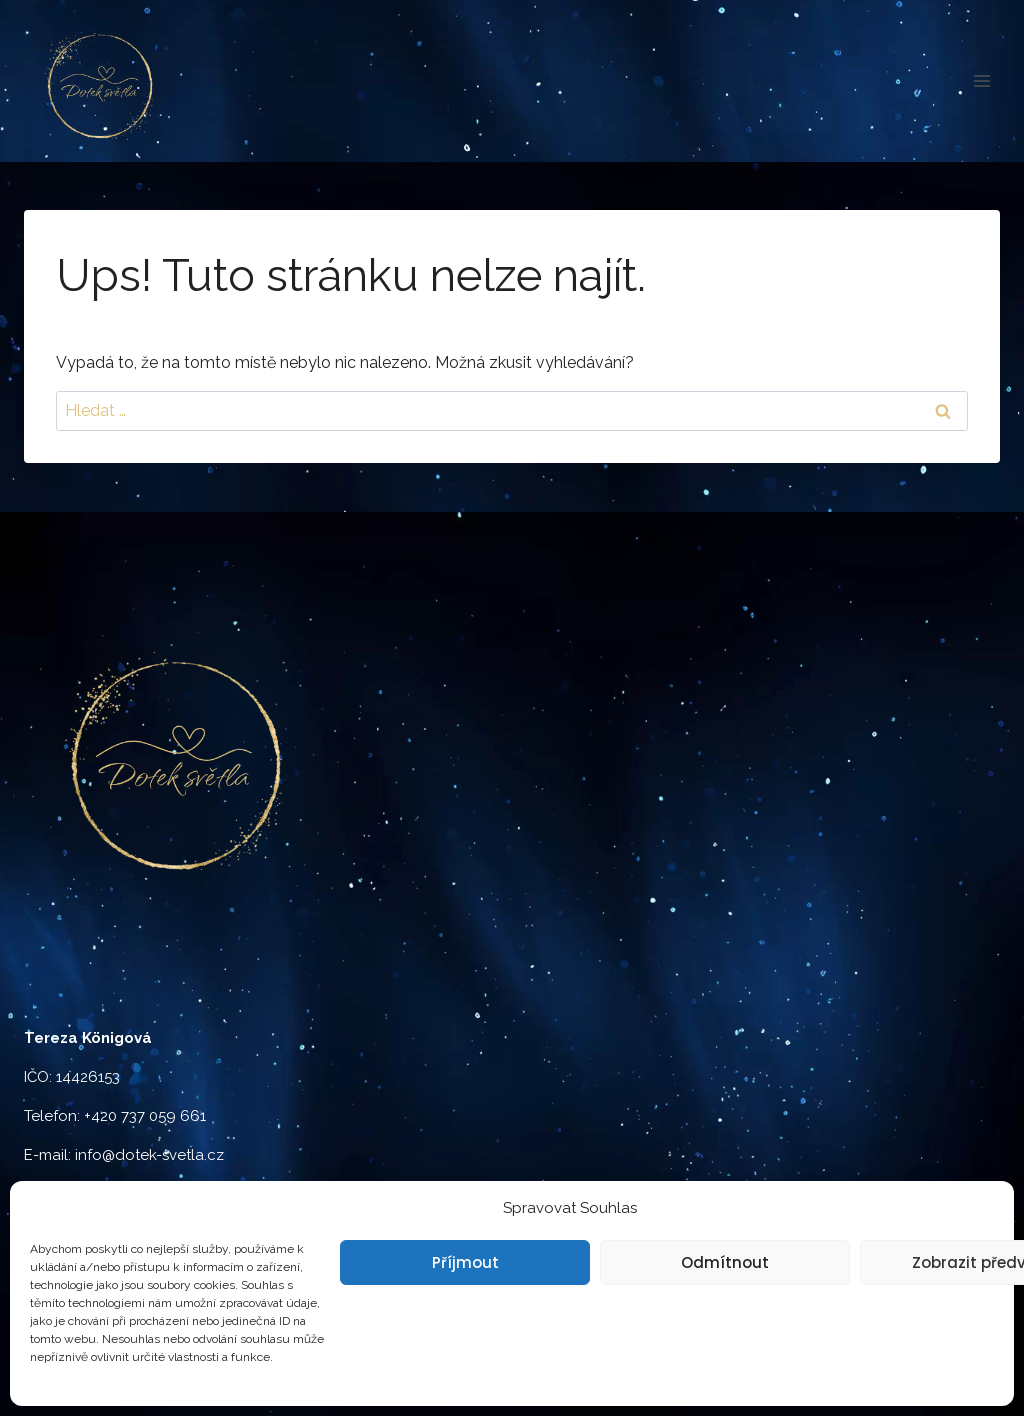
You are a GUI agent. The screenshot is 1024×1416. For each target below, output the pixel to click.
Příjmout (465, 1262)
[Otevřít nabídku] (981, 80)
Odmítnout (725, 1262)
